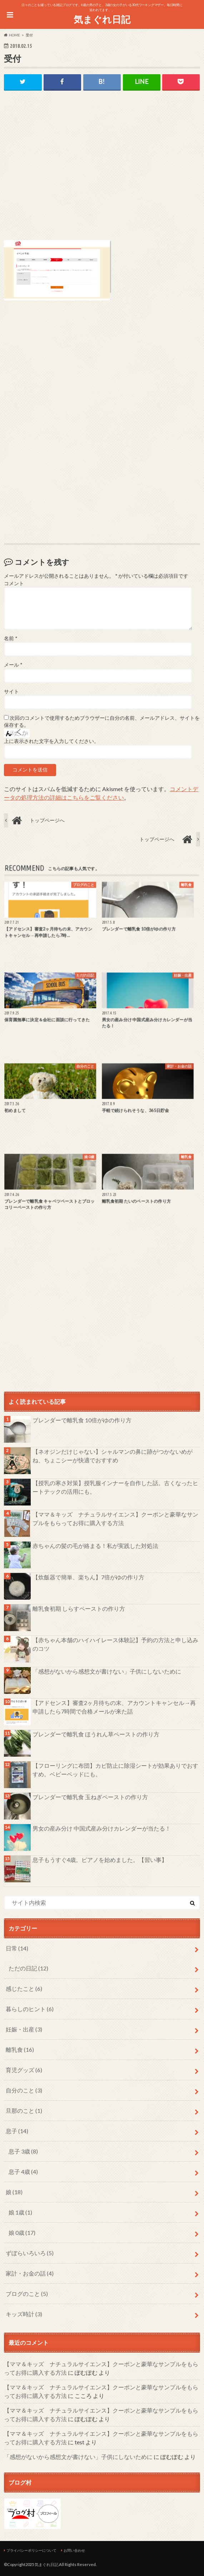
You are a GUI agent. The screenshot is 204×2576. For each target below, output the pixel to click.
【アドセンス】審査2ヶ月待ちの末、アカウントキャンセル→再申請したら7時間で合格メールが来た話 (114, 1707)
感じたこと (24, 1988)
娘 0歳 (22, 2232)
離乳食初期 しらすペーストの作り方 (79, 1608)
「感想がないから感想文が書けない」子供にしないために (107, 1671)
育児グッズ (24, 2069)
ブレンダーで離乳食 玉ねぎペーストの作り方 (90, 1796)
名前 (10, 638)
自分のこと (24, 2090)
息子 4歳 (23, 2171)
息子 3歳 (23, 2151)
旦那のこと (24, 2110)
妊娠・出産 (24, 2029)
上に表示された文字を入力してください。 (51, 741)
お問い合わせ (74, 2550)
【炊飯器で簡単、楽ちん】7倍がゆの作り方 (88, 1577)
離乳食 (20, 2049)
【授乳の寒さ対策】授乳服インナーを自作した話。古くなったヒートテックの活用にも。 (115, 1487)
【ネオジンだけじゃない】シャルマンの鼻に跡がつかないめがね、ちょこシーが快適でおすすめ (113, 1455)
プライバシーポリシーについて (31, 2550)
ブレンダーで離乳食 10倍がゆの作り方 (82, 1420)
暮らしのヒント (30, 2008)
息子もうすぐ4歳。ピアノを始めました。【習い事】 (100, 1859)
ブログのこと (27, 2293)
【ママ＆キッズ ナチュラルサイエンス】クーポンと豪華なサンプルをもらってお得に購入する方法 (115, 1518)
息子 (17, 2130)
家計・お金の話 (30, 2273)
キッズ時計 (24, 2314)
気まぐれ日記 (102, 19)
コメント (14, 583)
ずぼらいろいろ (30, 2252)
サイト (11, 691)
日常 (17, 1948)
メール (13, 665)
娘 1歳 (20, 2212)
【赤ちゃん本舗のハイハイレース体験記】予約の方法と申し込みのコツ (115, 1644)
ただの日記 (28, 1968)
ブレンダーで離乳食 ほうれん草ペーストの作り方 (96, 1734)
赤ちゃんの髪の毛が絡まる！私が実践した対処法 (95, 1545)
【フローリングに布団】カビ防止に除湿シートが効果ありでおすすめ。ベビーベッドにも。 (115, 1769)
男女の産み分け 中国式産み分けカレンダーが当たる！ (102, 1828)
